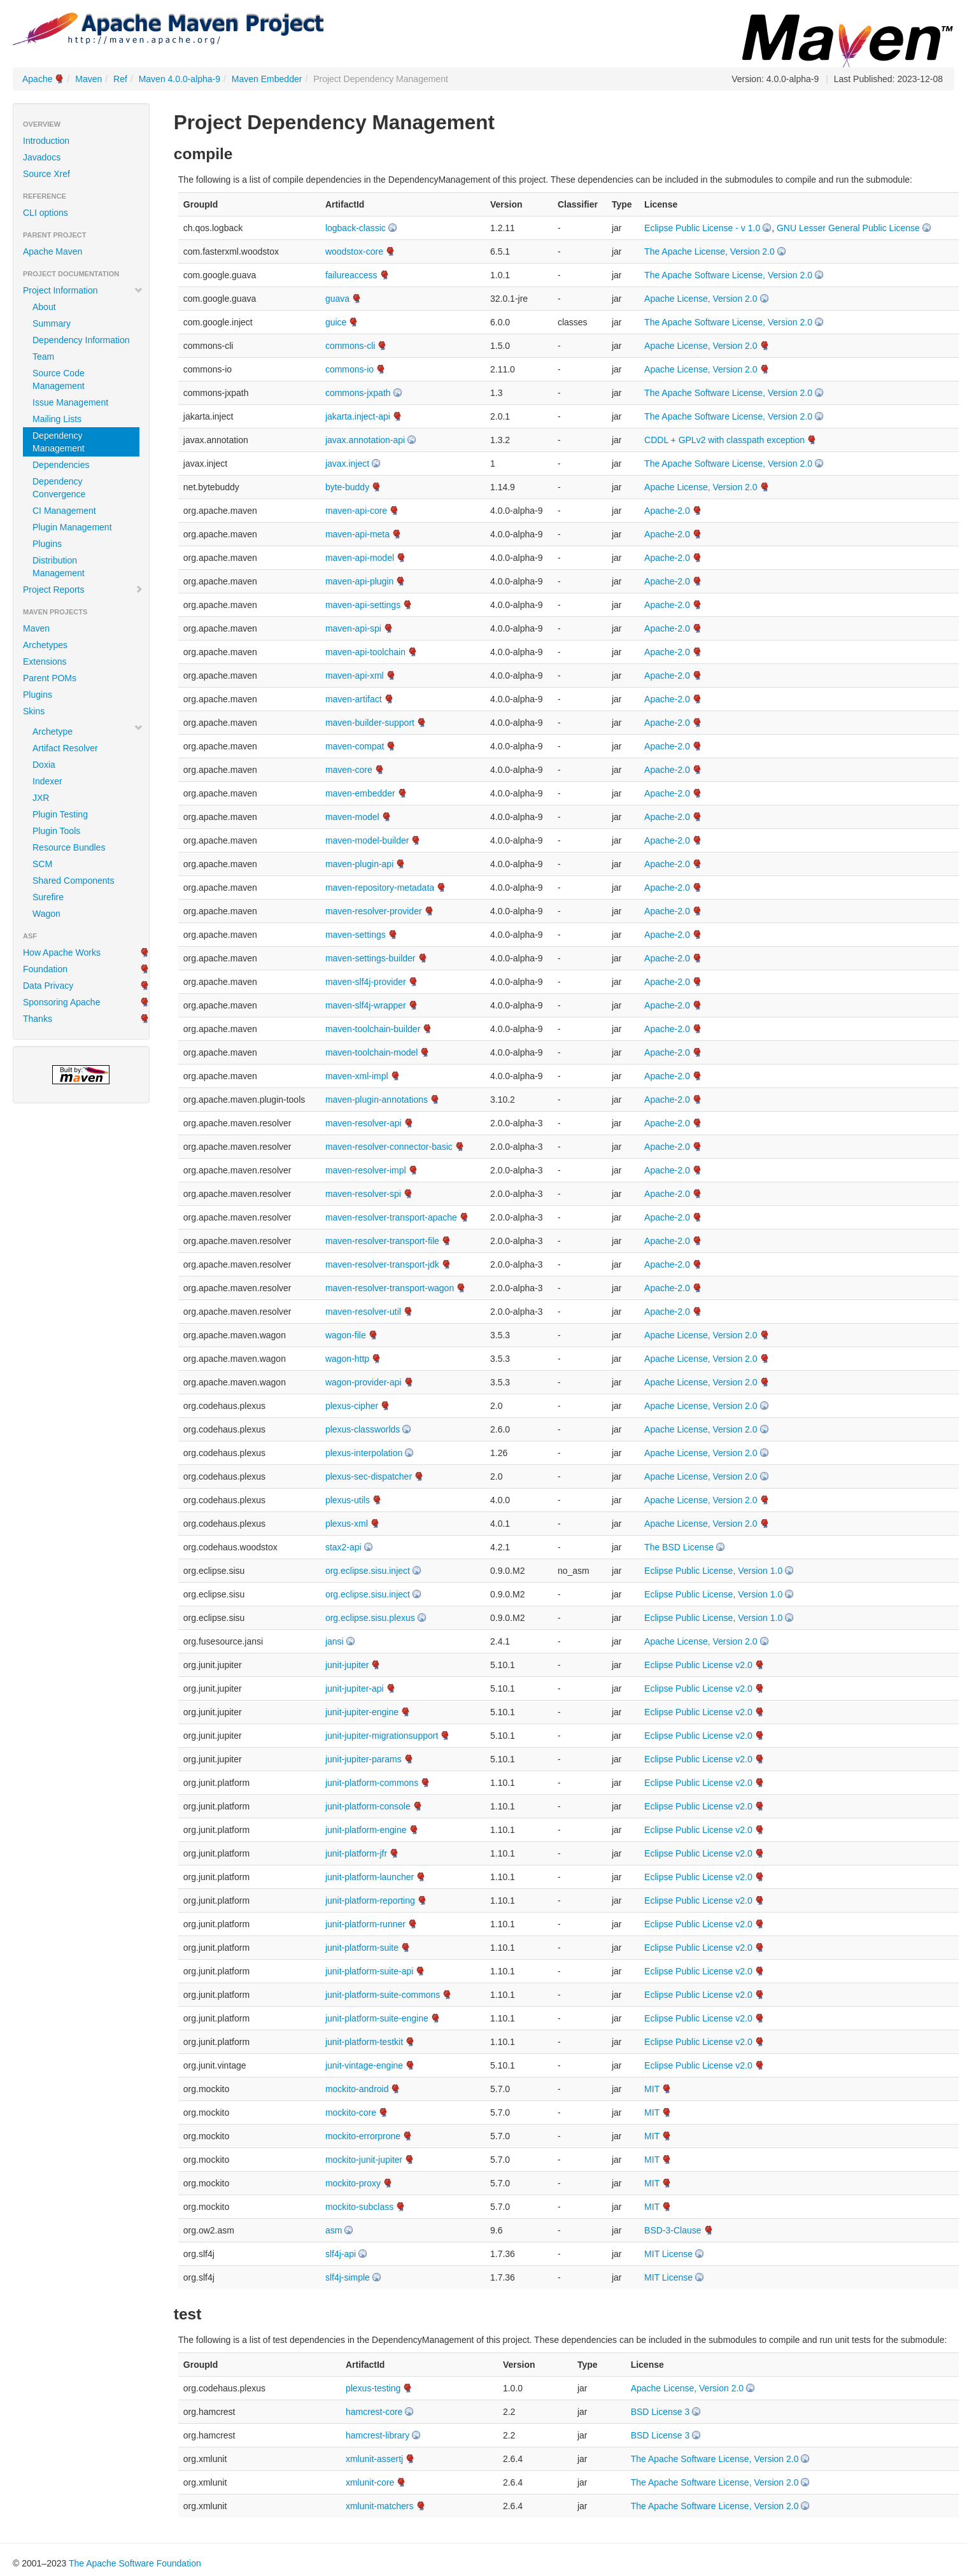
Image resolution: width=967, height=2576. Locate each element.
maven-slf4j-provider (365, 982)
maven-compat (355, 746)
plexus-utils (347, 1500)
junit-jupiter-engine (362, 1712)
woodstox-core (354, 251)
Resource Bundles (68, 847)
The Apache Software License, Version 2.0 (728, 275)
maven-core (348, 770)
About (44, 307)
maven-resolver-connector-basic (389, 1147)
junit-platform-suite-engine (376, 2018)
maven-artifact (353, 699)
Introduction (46, 141)
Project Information (83, 290)
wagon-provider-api (363, 1382)
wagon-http (347, 1359)
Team (43, 356)
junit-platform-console (368, 1806)
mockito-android (357, 2089)
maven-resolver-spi (363, 1194)
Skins (34, 711)
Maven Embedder (267, 79)
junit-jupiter (347, 1665)
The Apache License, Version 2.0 (709, 251)
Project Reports (83, 589)
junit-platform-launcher (369, 1877)
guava (337, 299)
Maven (88, 79)
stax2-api (343, 1547)
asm (333, 2230)
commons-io (349, 369)
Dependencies (61, 465)
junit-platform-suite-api (369, 1971)
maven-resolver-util (363, 1311)
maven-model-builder (367, 840)
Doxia (43, 765)
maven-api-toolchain (365, 652)
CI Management (64, 511)
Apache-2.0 (667, 511)
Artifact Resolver (65, 748)
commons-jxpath (358, 393)
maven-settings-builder (370, 958)
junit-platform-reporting (370, 1900)
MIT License (668, 2254)
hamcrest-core (374, 2412)
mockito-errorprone (362, 2136)
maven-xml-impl (356, 1076)
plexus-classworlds (362, 1429)
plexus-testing (373, 2388)
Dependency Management (58, 441)
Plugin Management (72, 527)
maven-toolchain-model (371, 1052)
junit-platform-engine (366, 1830)
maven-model (352, 817)
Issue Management (70, 402)
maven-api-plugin (359, 581)
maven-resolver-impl (365, 1170)
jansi (334, 1641)
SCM (42, 864)
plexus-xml (346, 1523)
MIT (652, 2089)
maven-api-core (356, 511)
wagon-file (345, 1335)
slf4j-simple (347, 2277)
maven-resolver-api (363, 1123)
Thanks (37, 1019)
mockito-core (350, 2112)
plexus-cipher (351, 1406)
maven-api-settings (362, 605)
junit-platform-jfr (356, 1853)
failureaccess (351, 275)
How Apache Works (62, 952)
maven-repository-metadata (379, 887)
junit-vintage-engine (364, 2065)
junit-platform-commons (371, 1783)
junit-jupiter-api (354, 1688)
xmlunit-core (370, 2482)
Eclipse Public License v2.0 (698, 1665)
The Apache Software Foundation (135, 2563)
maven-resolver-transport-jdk (382, 1264)
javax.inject (347, 463)
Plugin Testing (60, 814)
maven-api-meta (357, 534)
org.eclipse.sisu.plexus (370, 1618)
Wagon (46, 914)
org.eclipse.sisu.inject (367, 1571)
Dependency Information (81, 340)
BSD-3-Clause (672, 2230)
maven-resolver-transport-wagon (389, 1288)
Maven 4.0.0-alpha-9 (179, 79)
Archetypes (45, 645)
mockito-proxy (353, 2183)
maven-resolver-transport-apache (391, 1217)
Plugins (47, 544)
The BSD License (679, 1547)
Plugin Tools (56, 831)
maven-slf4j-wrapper (365, 1005)
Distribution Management (58, 566)
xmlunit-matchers (380, 2506)
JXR (40, 798)
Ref (120, 79)
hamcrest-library (377, 2435)
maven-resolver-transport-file (382, 1241)
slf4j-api (340, 2254)
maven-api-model (359, 558)
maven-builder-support (369, 723)
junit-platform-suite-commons (383, 1995)
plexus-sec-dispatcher (368, 1476)
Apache (37, 79)
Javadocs (41, 157)
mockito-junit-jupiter (363, 2160)
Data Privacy (48, 985)
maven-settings (355, 935)
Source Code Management (58, 379)
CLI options (45, 213)
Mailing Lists (56, 419)
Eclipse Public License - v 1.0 (702, 228)
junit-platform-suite (362, 1948)
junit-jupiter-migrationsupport (381, 1735)
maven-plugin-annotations (376, 1099)
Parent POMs (49, 678)
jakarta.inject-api (357, 416)
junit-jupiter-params (363, 1759)
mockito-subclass (359, 2207)
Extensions (44, 661)
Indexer (47, 781)
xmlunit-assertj (374, 2459)
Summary (51, 323)
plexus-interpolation (363, 1453)
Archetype (52, 731)
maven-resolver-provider (373, 911)
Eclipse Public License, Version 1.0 (713, 1571)
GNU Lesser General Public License (848, 228)
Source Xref (46, 174)
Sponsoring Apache (61, 1002)
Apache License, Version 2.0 (700, 299)
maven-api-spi (353, 628)
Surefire (48, 897)
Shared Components (73, 880)
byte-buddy (347, 487)
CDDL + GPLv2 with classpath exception (724, 440)
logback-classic (355, 228)
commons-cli (350, 346)
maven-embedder (360, 793)
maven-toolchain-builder (372, 1029)
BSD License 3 (660, 2412)
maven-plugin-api (359, 864)
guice (335, 322)
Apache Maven (52, 251)
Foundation (45, 969)
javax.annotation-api (365, 440)
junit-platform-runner (365, 1924)
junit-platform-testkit (364, 2042)
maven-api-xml (354, 675)
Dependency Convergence (58, 487)
